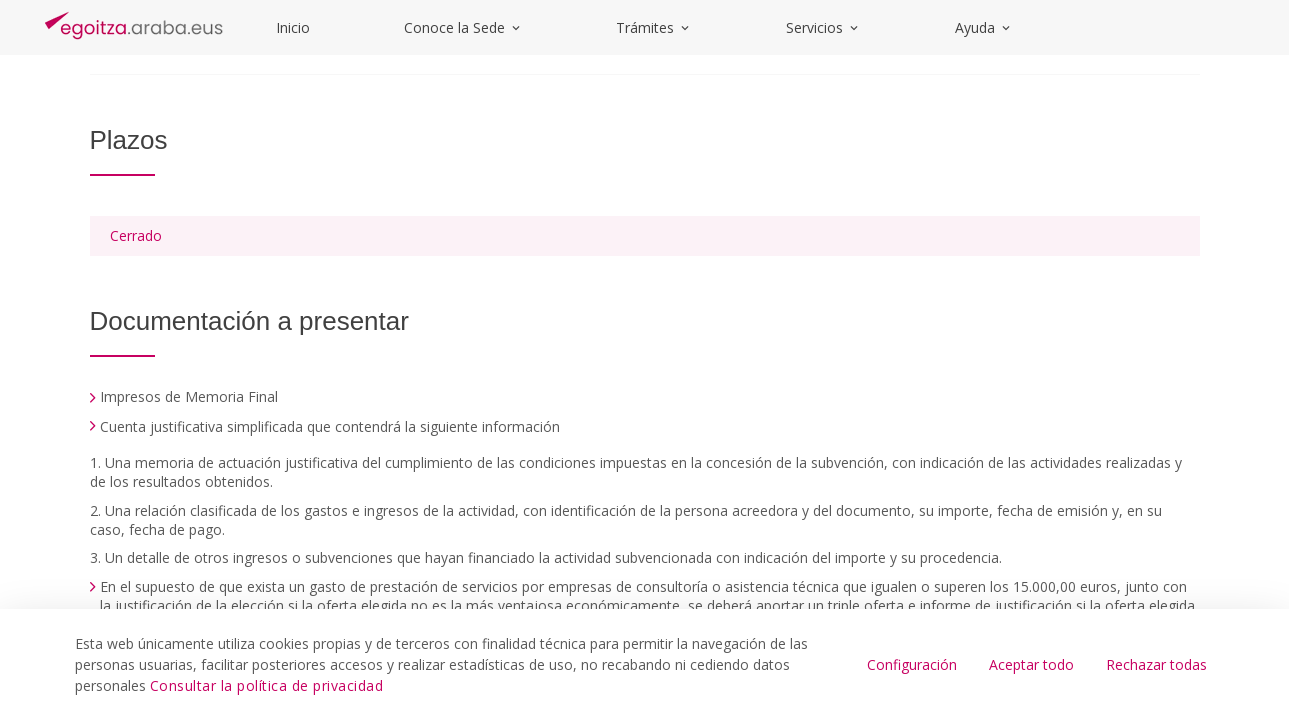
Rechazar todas (1156, 664)
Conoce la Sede (463, 27)
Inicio (293, 27)
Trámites (654, 27)
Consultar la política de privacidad (267, 685)
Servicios (823, 27)
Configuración (912, 664)
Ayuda (984, 27)
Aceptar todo (1031, 664)
